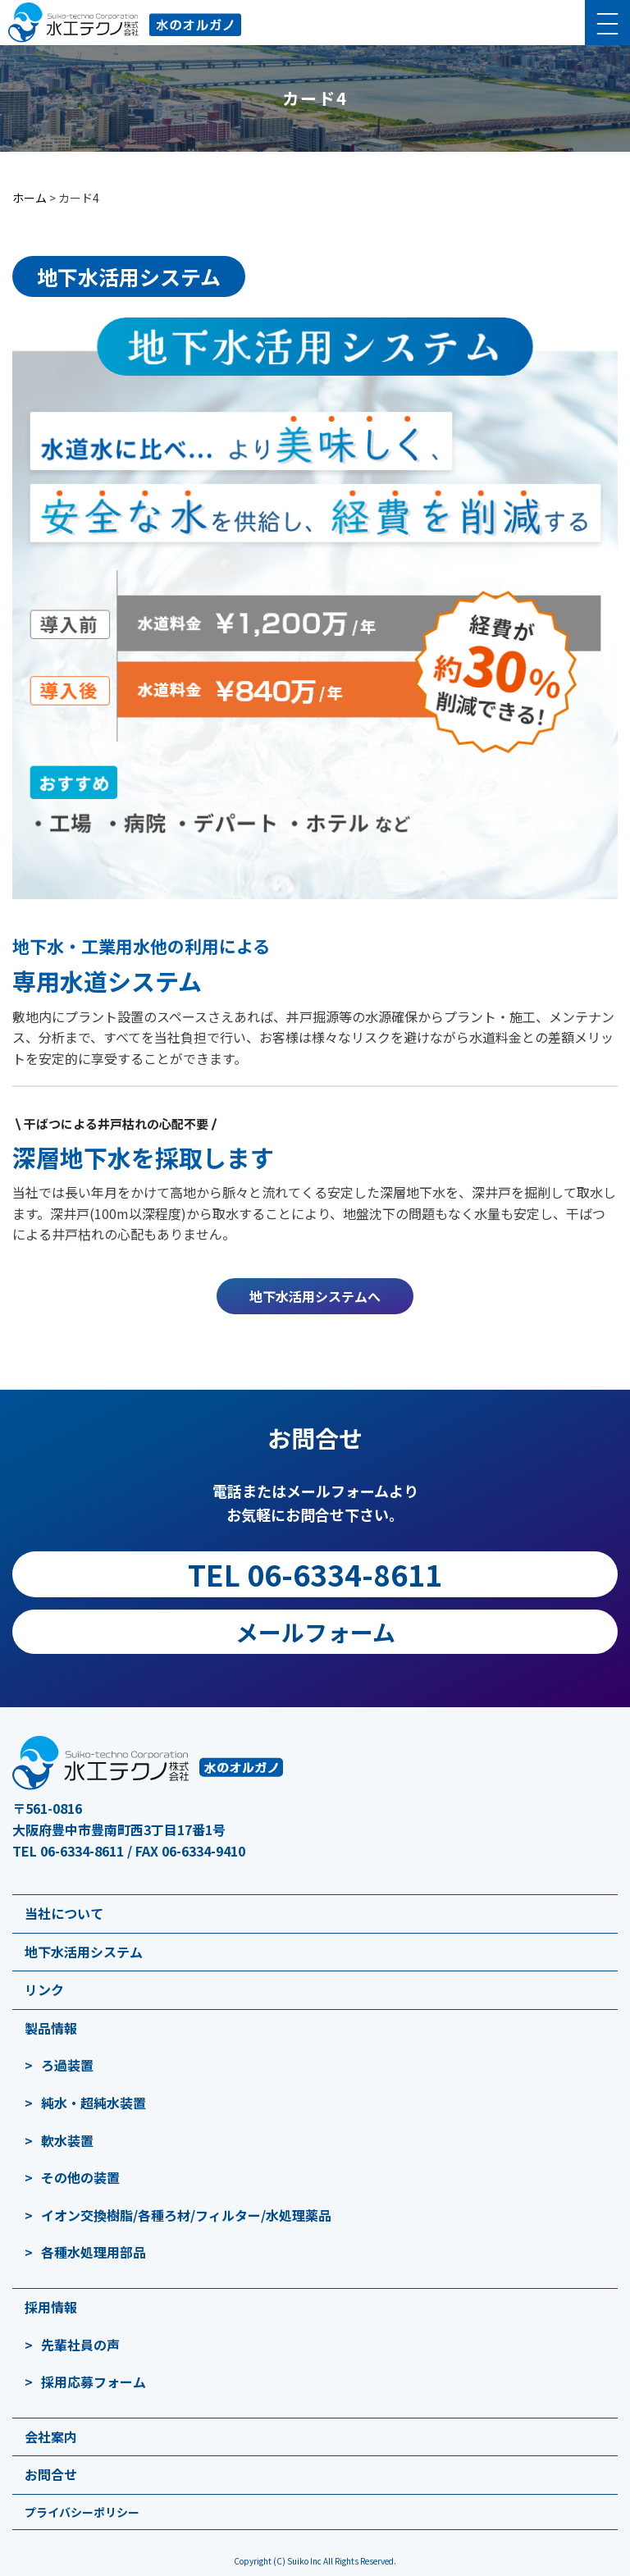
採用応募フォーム (93, 2381)
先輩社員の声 (80, 2344)
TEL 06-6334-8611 (315, 1574)
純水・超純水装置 (93, 2102)
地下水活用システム (84, 1952)
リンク (44, 1989)
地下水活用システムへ (315, 1296)
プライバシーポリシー (82, 2512)
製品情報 (51, 2028)
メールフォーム (315, 1631)
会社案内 (51, 2436)
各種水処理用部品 (93, 2252)
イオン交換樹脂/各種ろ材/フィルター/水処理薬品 (186, 2215)
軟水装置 (67, 2140)
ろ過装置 (67, 2065)
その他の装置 (80, 2177)
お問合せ (51, 2474)
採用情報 (51, 2307)
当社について (64, 1913)
